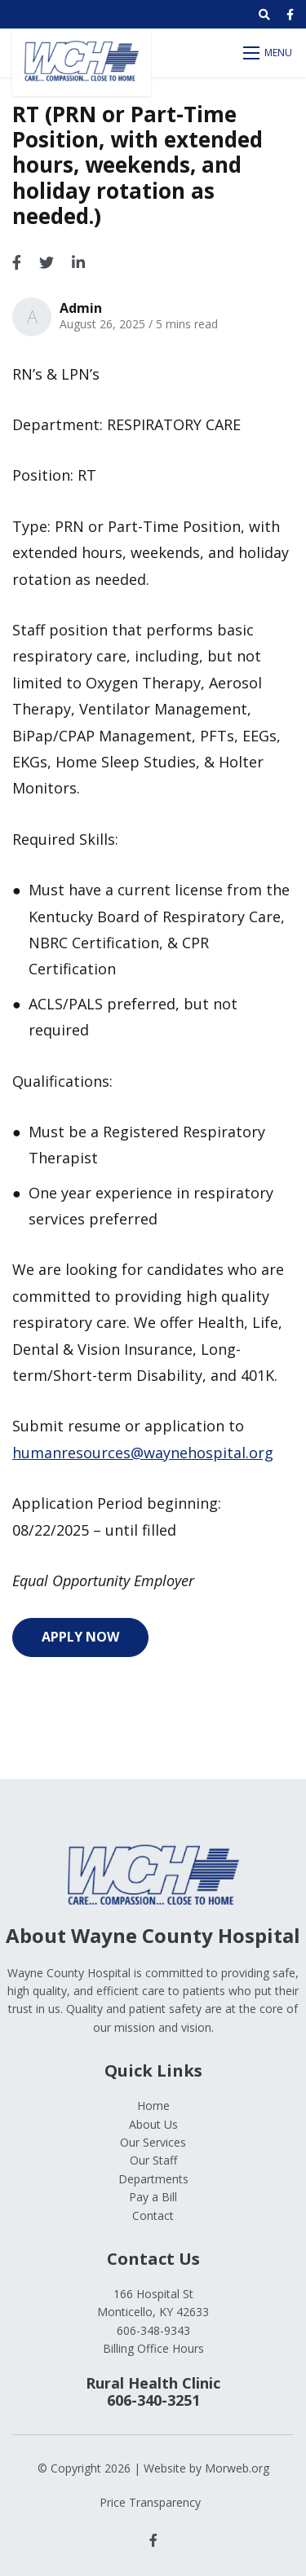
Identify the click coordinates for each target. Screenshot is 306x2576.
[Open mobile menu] (268, 53)
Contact (153, 2215)
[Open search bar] (264, 14)
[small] (290, 14)
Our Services (153, 2142)
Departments (153, 2179)
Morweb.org (237, 2468)
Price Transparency (150, 2502)
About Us (153, 2124)
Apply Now (80, 1637)
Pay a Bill (153, 2197)
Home (153, 2105)
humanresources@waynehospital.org (142, 1452)
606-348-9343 (153, 2330)
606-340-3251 (153, 2400)
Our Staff (153, 2160)
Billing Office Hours (153, 2348)
